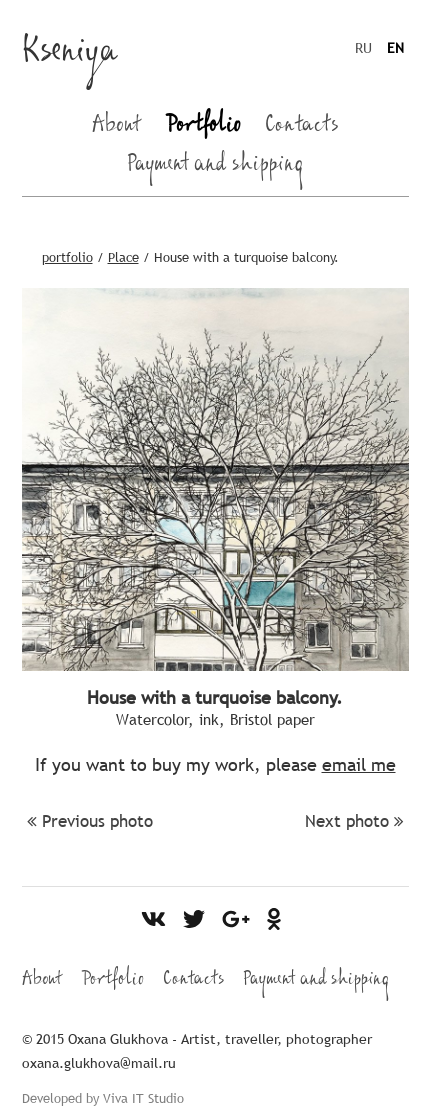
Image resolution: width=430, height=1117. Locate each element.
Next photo (354, 821)
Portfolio (203, 128)
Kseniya (70, 56)
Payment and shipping (215, 167)
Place (123, 257)
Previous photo (90, 821)
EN (395, 48)
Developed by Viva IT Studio (103, 1098)
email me (359, 764)
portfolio (67, 257)
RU (363, 48)
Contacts (302, 128)
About (116, 128)
